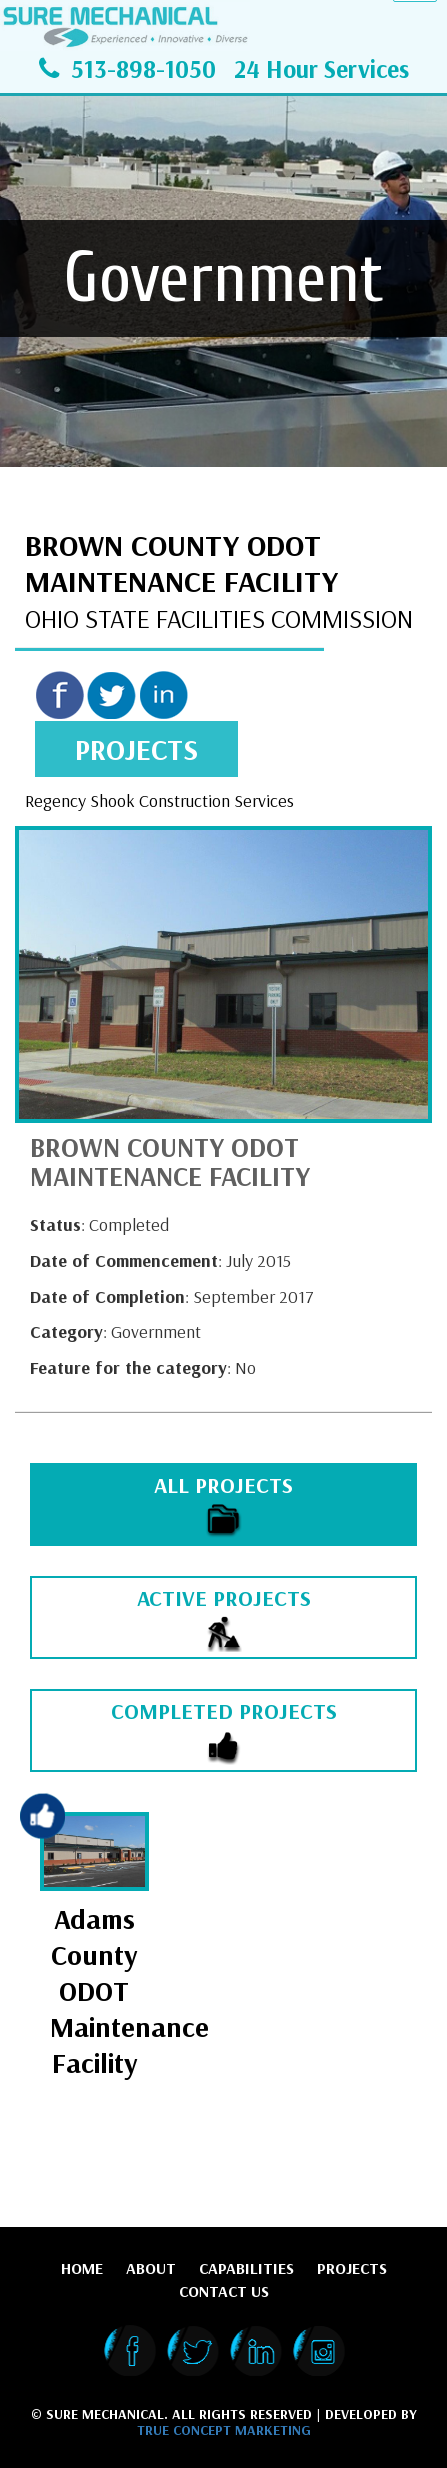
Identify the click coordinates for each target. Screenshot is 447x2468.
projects (136, 749)
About (151, 2268)
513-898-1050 (143, 68)
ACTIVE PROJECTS (224, 1618)
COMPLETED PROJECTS (224, 1731)
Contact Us (224, 2291)
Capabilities (246, 2268)
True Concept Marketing (224, 2430)
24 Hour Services (321, 68)
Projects (352, 2268)
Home (82, 2268)
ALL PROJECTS (223, 1505)
